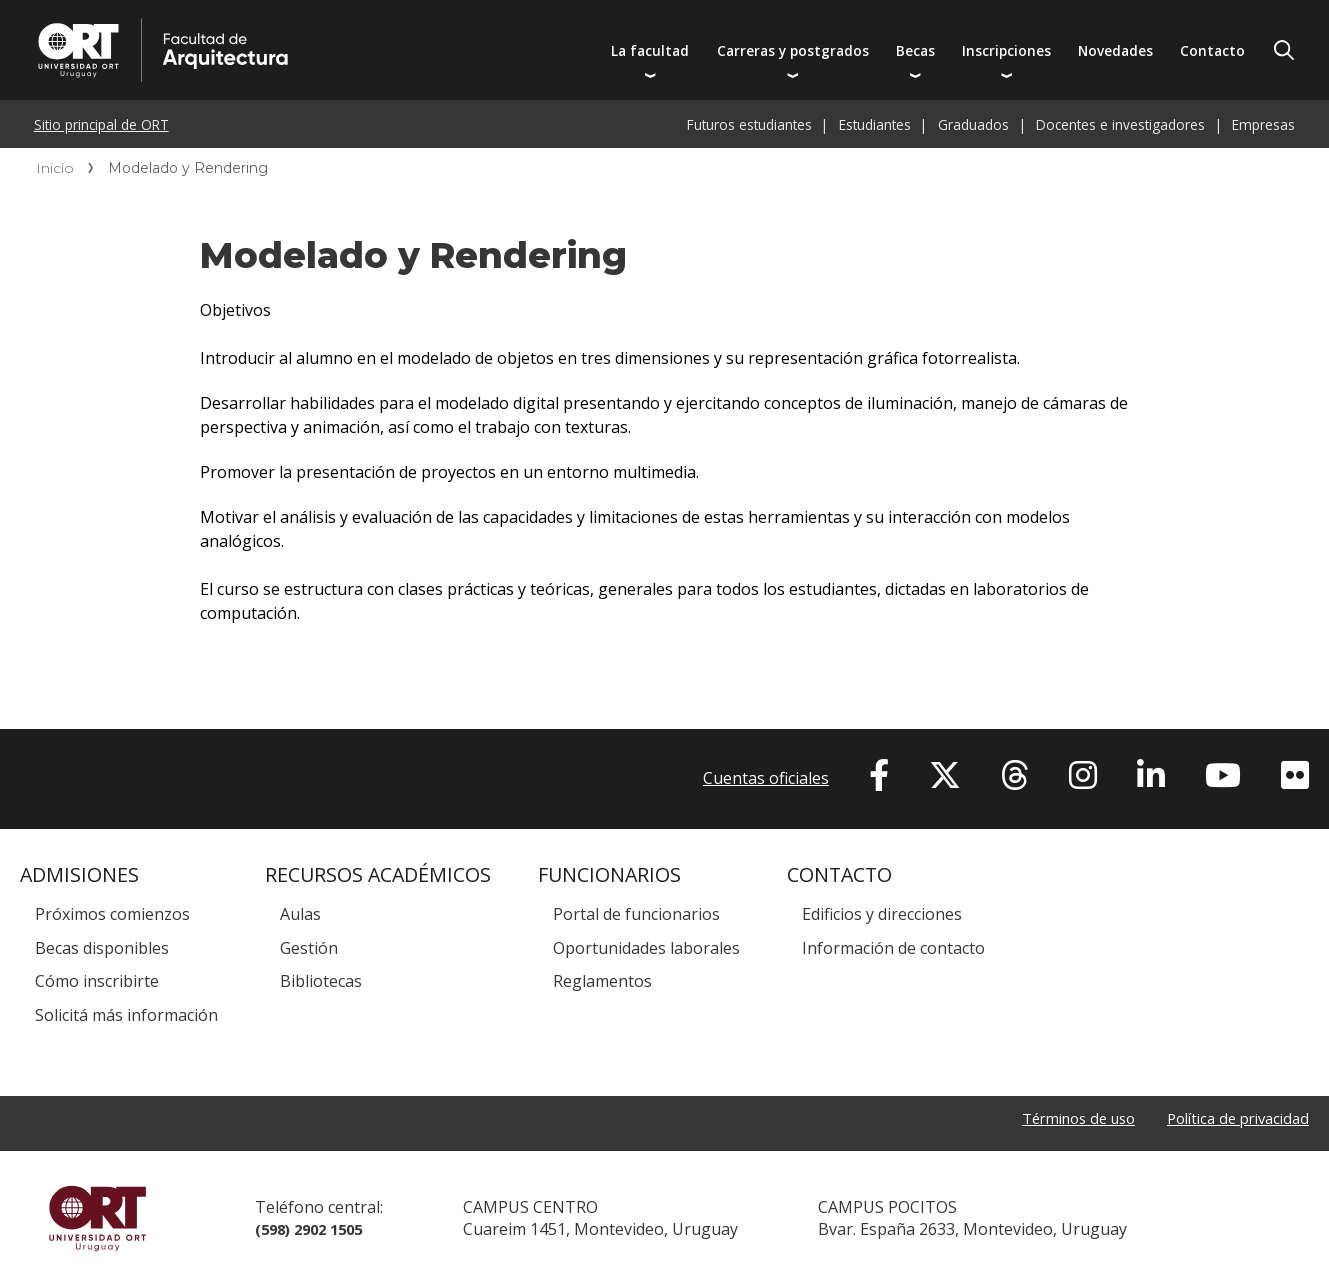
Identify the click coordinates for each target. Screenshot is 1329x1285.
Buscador (1284, 50)
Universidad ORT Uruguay (97, 1218)
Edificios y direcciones (882, 914)
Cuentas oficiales (766, 778)
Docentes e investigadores (1120, 124)
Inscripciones (1006, 50)
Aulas (300, 914)
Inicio (55, 168)
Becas (915, 50)
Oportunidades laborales (646, 948)
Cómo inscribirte (97, 981)
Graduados (973, 124)
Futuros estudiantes (749, 124)
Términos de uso (1057, 1120)
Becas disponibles (102, 948)
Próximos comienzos (112, 914)
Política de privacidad (1231, 1120)
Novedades (1115, 50)
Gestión (309, 948)
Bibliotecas (321, 981)
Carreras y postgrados (793, 50)
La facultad (650, 50)
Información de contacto (893, 948)
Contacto (1212, 50)
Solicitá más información (126, 1015)
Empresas (1263, 124)
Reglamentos (602, 981)
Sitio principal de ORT (101, 124)
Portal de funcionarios (636, 914)
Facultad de (332, 22)
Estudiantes (875, 124)
